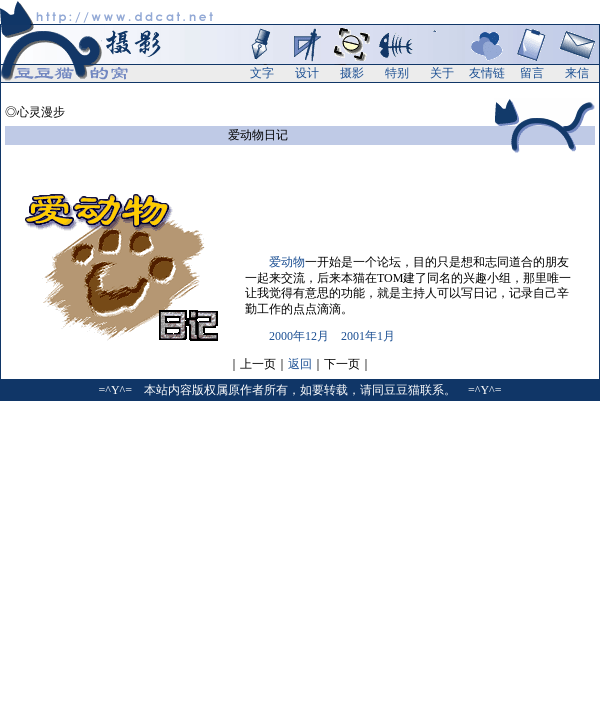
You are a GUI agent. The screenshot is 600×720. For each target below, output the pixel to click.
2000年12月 (299, 336)
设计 (307, 73)
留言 (532, 73)
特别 (397, 73)
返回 (300, 364)
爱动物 (287, 262)
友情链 (487, 73)
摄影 (352, 73)
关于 (442, 73)
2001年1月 (368, 336)
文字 (262, 73)
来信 (577, 73)
